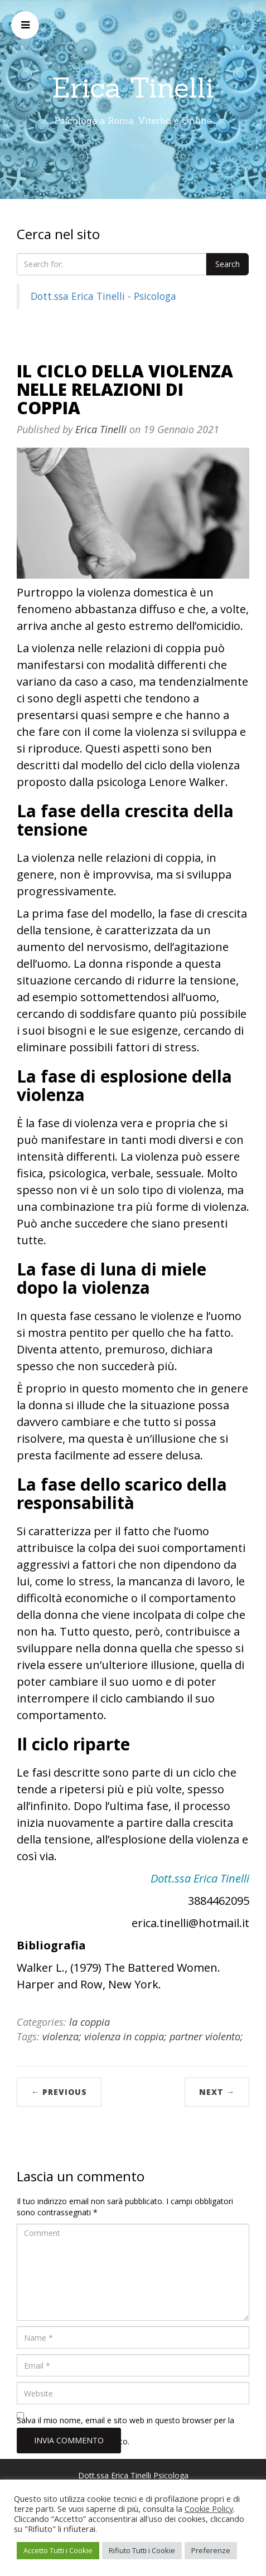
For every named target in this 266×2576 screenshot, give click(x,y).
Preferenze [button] (210, 2550)
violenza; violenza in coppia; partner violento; (142, 2036)
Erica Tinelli (133, 87)
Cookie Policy (209, 2508)
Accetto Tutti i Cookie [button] (58, 2550)
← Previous (59, 2092)
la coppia (89, 2022)
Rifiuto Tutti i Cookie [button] (142, 2550)
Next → (217, 2092)
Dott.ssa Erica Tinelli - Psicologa (103, 296)
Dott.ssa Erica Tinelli (200, 1878)
